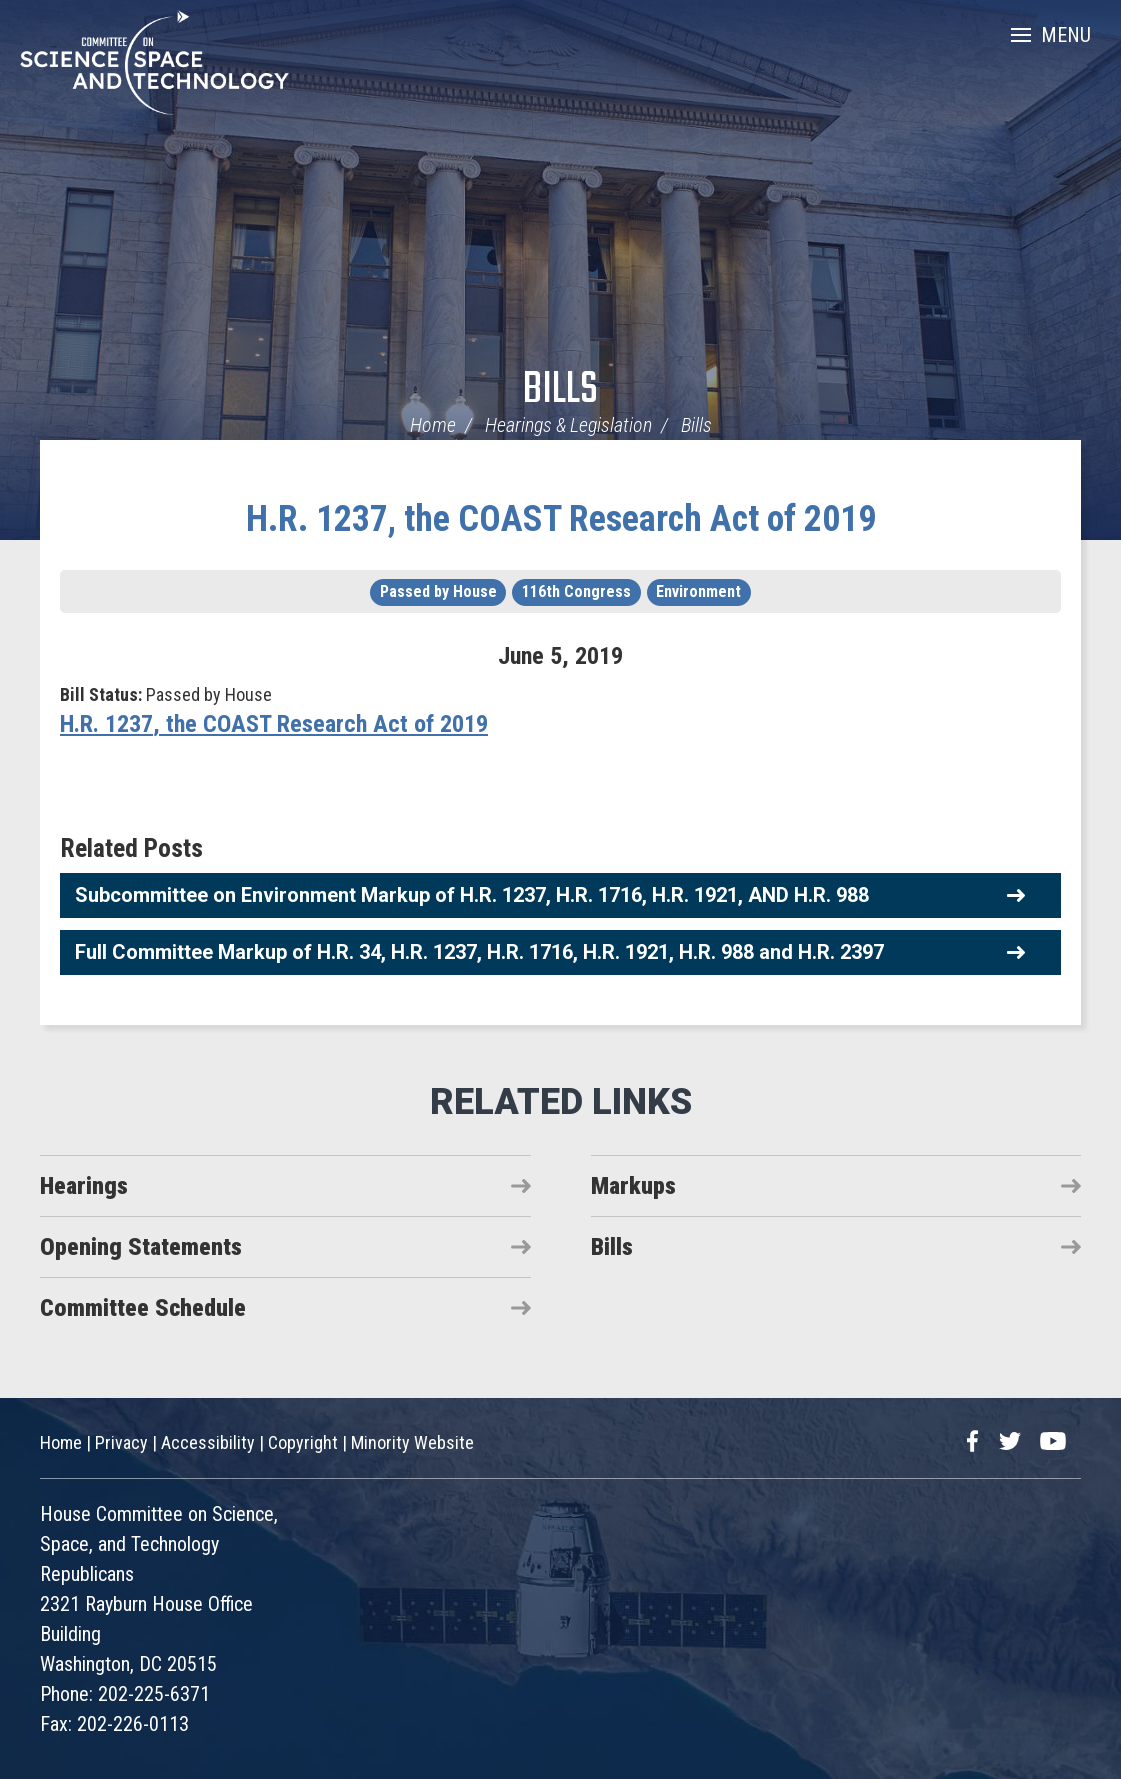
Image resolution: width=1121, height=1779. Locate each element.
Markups (633, 1186)
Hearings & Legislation (568, 425)
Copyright (303, 1442)
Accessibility (208, 1442)
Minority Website (412, 1442)
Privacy (121, 1442)
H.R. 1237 (106, 724)
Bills (560, 390)
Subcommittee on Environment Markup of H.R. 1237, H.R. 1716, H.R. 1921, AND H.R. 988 (472, 895)
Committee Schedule (143, 1308)
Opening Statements (141, 1247)
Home (433, 425)
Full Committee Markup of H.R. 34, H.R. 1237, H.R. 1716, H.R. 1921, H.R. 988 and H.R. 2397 (479, 952)
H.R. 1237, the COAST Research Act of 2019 (561, 519)
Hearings (84, 1186)
